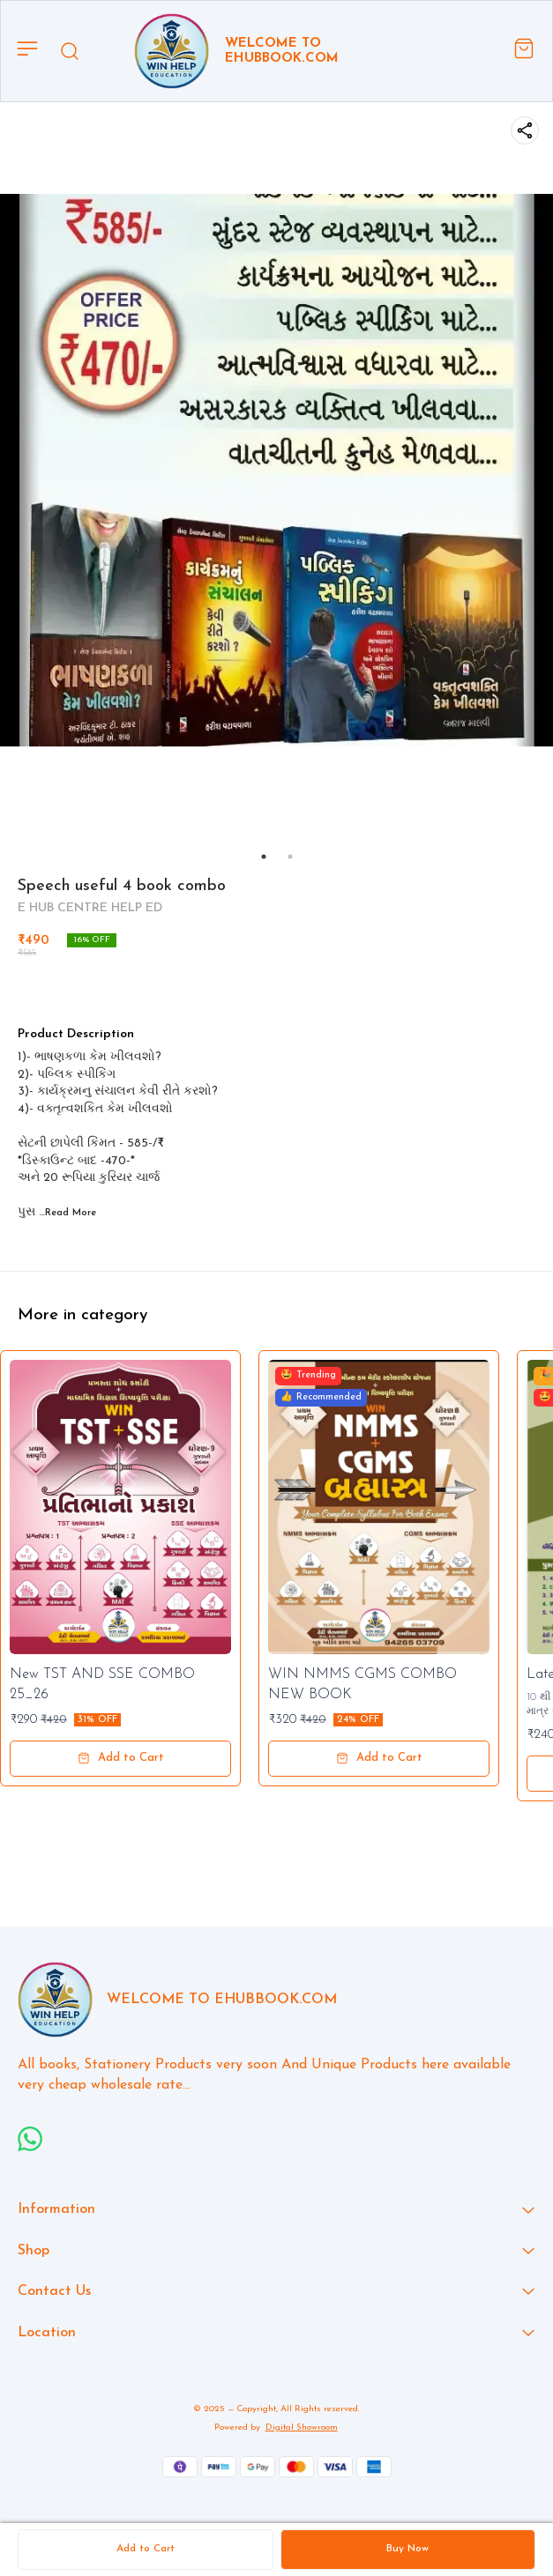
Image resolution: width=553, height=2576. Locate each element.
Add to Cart (145, 2548)
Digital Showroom (301, 2427)
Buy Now (407, 2548)
